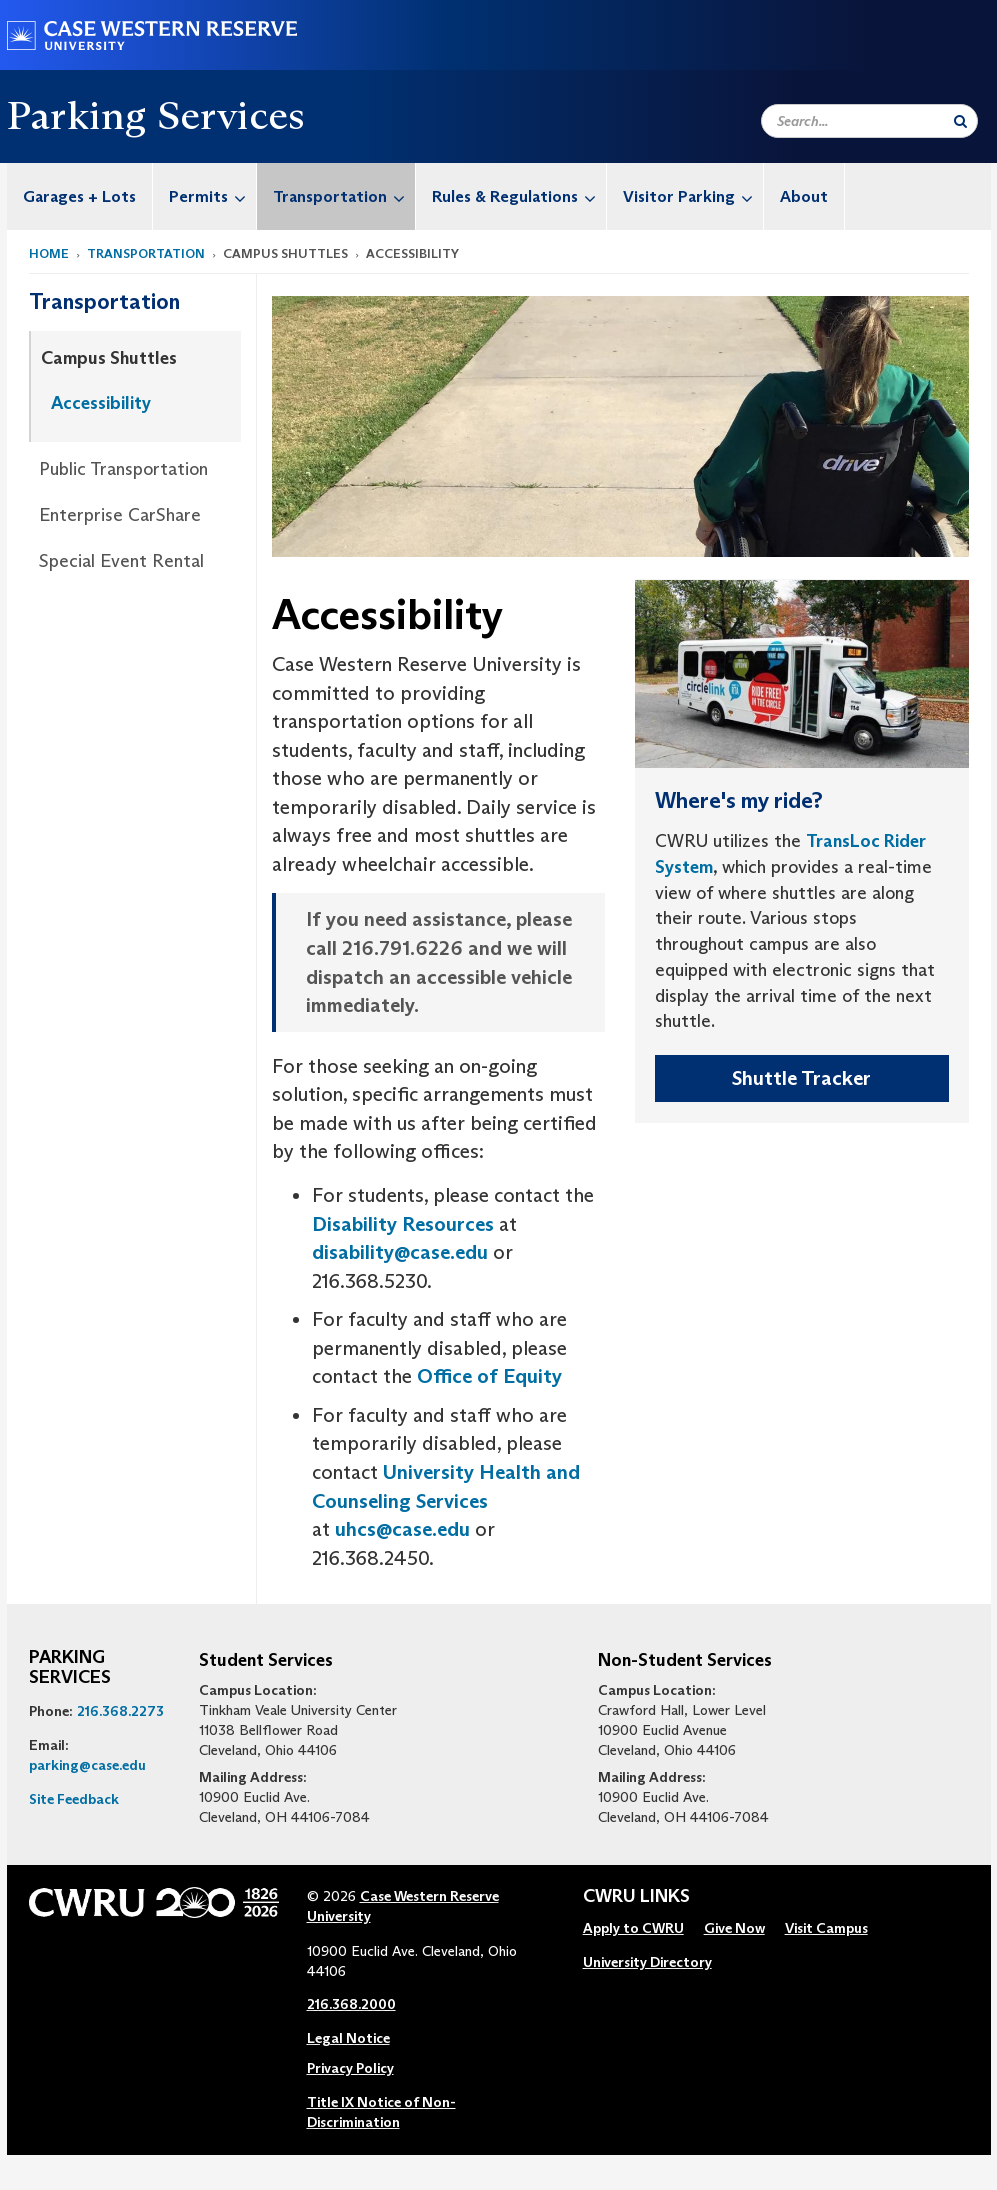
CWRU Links (636, 1897)
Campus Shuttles (109, 358)
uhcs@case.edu (402, 1529)
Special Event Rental (121, 561)
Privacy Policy (350, 2068)
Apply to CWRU (633, 1928)
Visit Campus (826, 1928)
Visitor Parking (693, 196)
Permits (212, 196)
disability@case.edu (400, 1252)
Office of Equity (489, 1376)
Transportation (344, 196)
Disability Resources (403, 1224)
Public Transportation (123, 469)
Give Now (734, 1928)
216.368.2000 (351, 2004)
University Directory (647, 1962)
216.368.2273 (120, 1711)
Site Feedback (74, 1799)
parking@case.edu (87, 1765)
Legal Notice (348, 2038)
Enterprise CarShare (120, 515)
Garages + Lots (79, 196)
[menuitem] (80, 196)
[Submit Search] (960, 121)
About (804, 196)
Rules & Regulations (519, 196)
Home (49, 253)
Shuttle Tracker (801, 1078)
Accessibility (101, 403)
